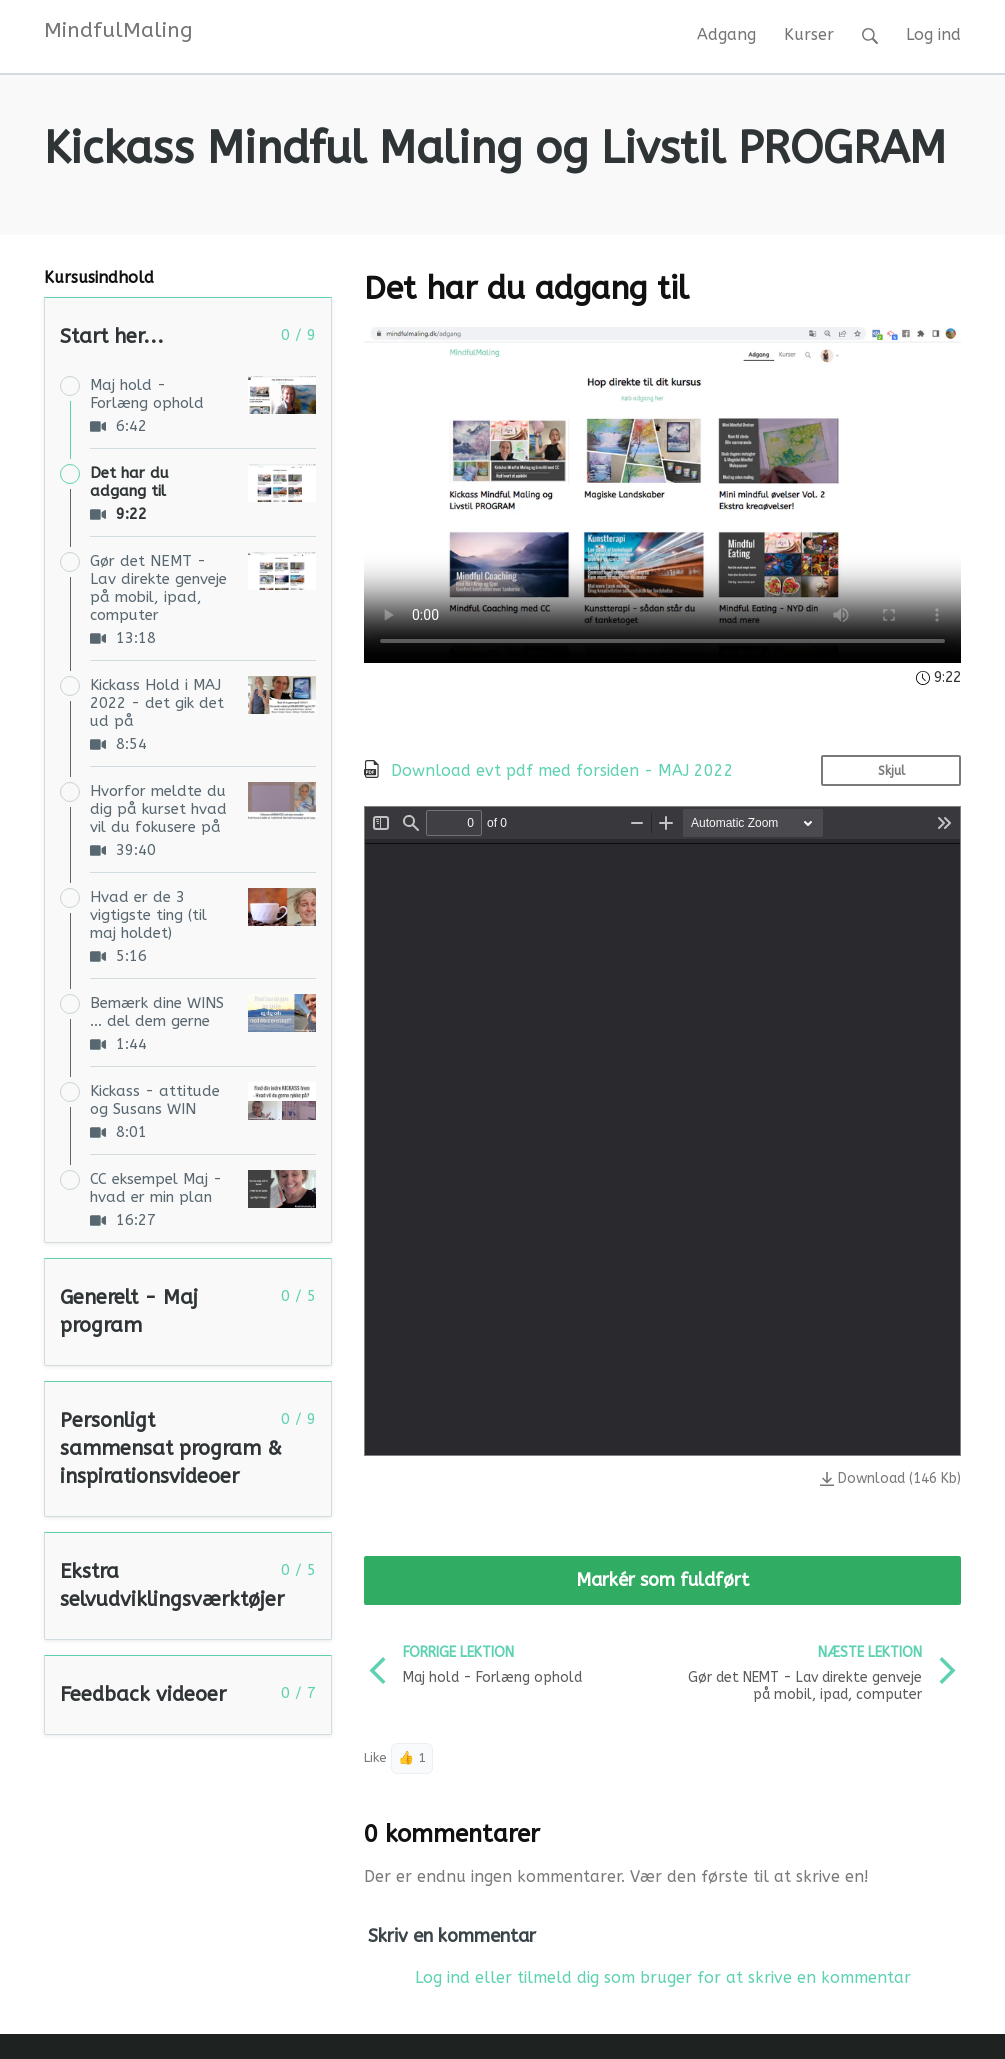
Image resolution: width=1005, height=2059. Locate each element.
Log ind (933, 34)
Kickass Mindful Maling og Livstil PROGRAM (495, 149)
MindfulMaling (118, 30)
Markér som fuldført (662, 1580)
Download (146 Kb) (890, 1478)
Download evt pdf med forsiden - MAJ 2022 (562, 770)
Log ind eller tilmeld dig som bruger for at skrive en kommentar (663, 1977)
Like (375, 1757)
